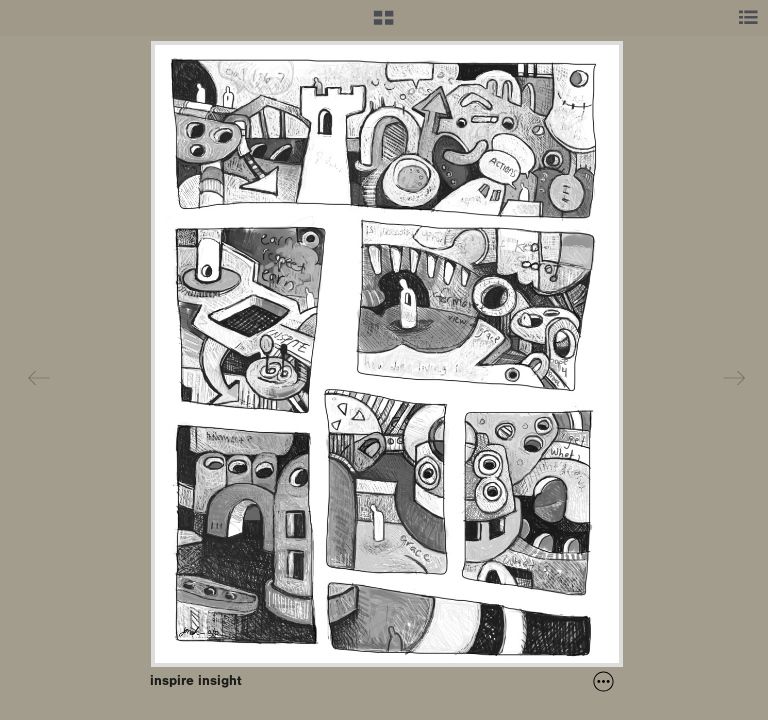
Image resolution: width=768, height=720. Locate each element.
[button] (383, 25)
